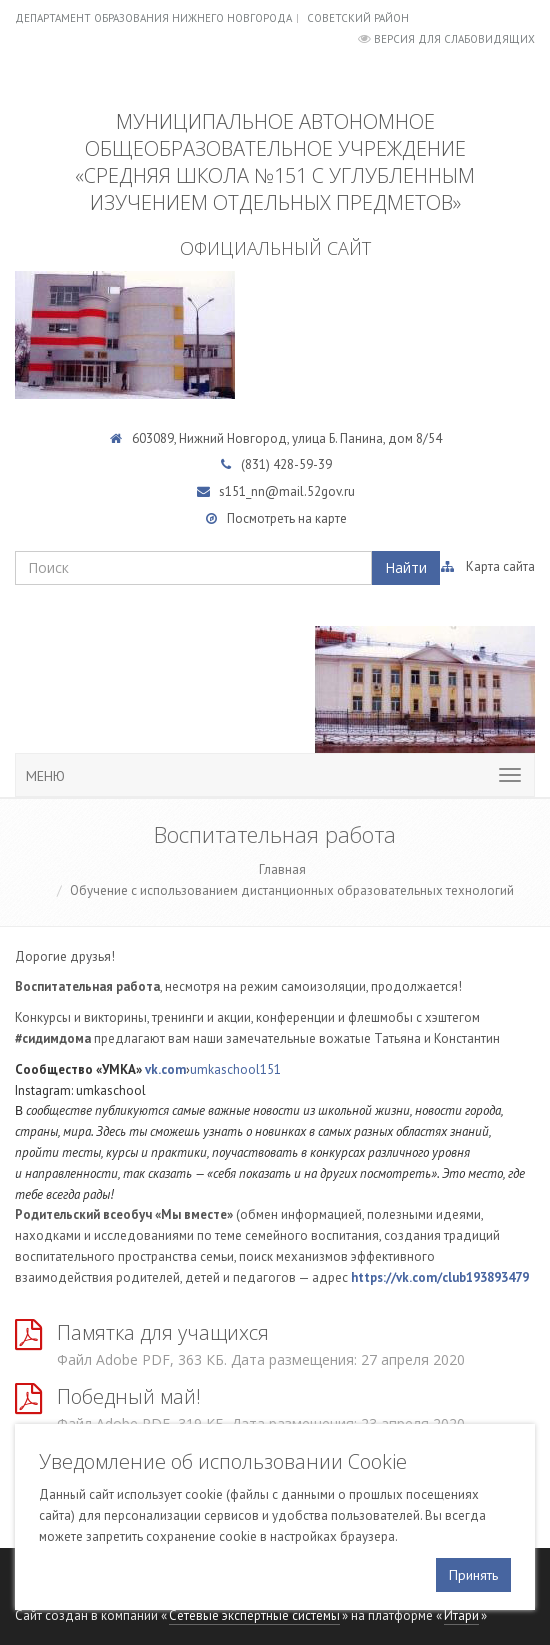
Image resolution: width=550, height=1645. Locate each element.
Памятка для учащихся (163, 1332)
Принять (473, 1575)
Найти (406, 567)
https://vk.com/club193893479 (440, 1277)
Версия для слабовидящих (454, 39)
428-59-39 (302, 464)
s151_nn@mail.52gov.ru (287, 491)
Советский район (358, 18)
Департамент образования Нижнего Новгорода (153, 18)
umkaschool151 (235, 1069)
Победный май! (129, 1396)
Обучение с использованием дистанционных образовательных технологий (292, 890)
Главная (282, 869)
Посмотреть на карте (287, 518)
